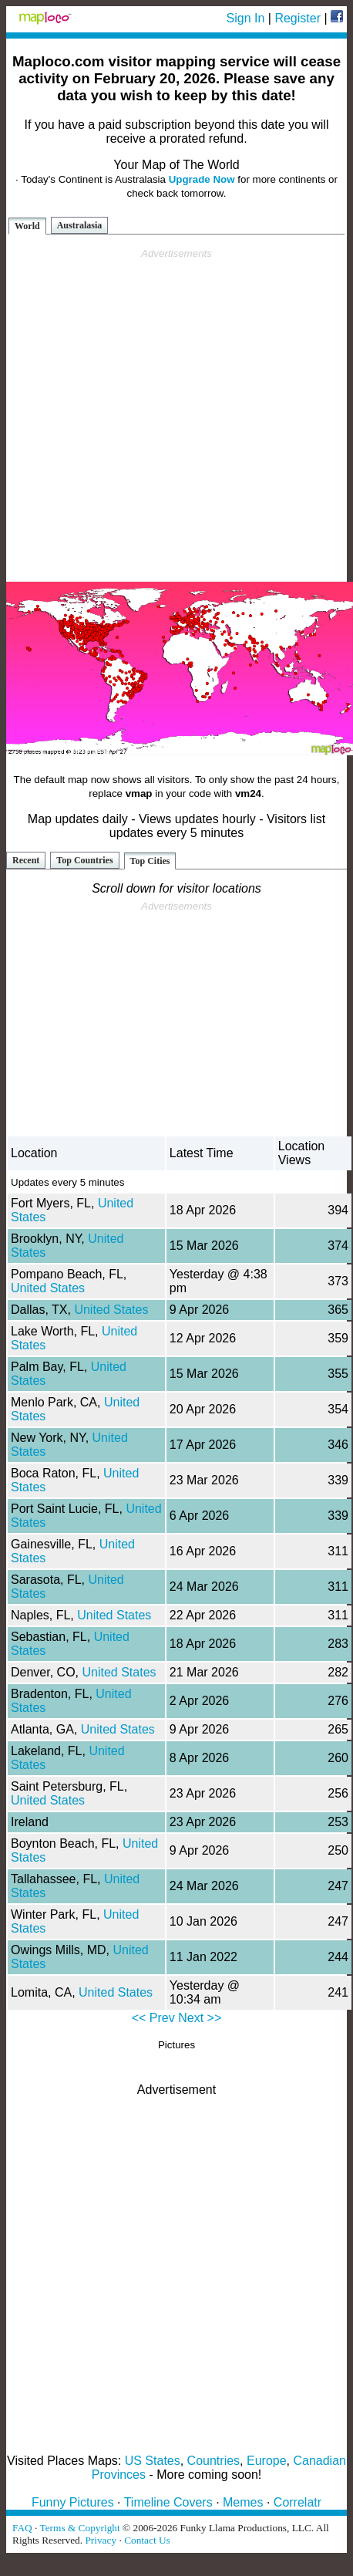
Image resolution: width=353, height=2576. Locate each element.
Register (297, 18)
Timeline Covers (168, 2502)
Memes (243, 2502)
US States (152, 2460)
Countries (213, 2460)
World (27, 226)
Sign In (246, 18)
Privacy (100, 2540)
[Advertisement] (173, 415)
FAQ (22, 2528)
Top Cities (150, 861)
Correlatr (297, 2502)
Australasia (80, 225)
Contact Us (147, 2540)
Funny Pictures (73, 2502)
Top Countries (84, 860)
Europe (267, 2460)
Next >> (199, 2017)
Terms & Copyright (79, 2528)
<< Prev (153, 2017)
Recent (25, 860)
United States (48, 1288)
